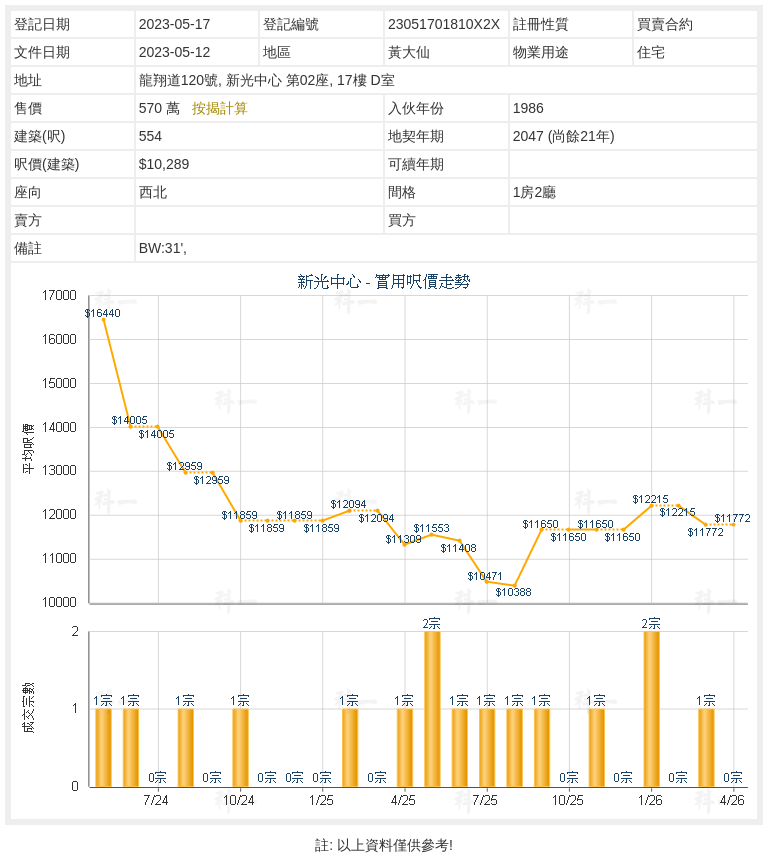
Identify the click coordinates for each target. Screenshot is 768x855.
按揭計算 (220, 108)
